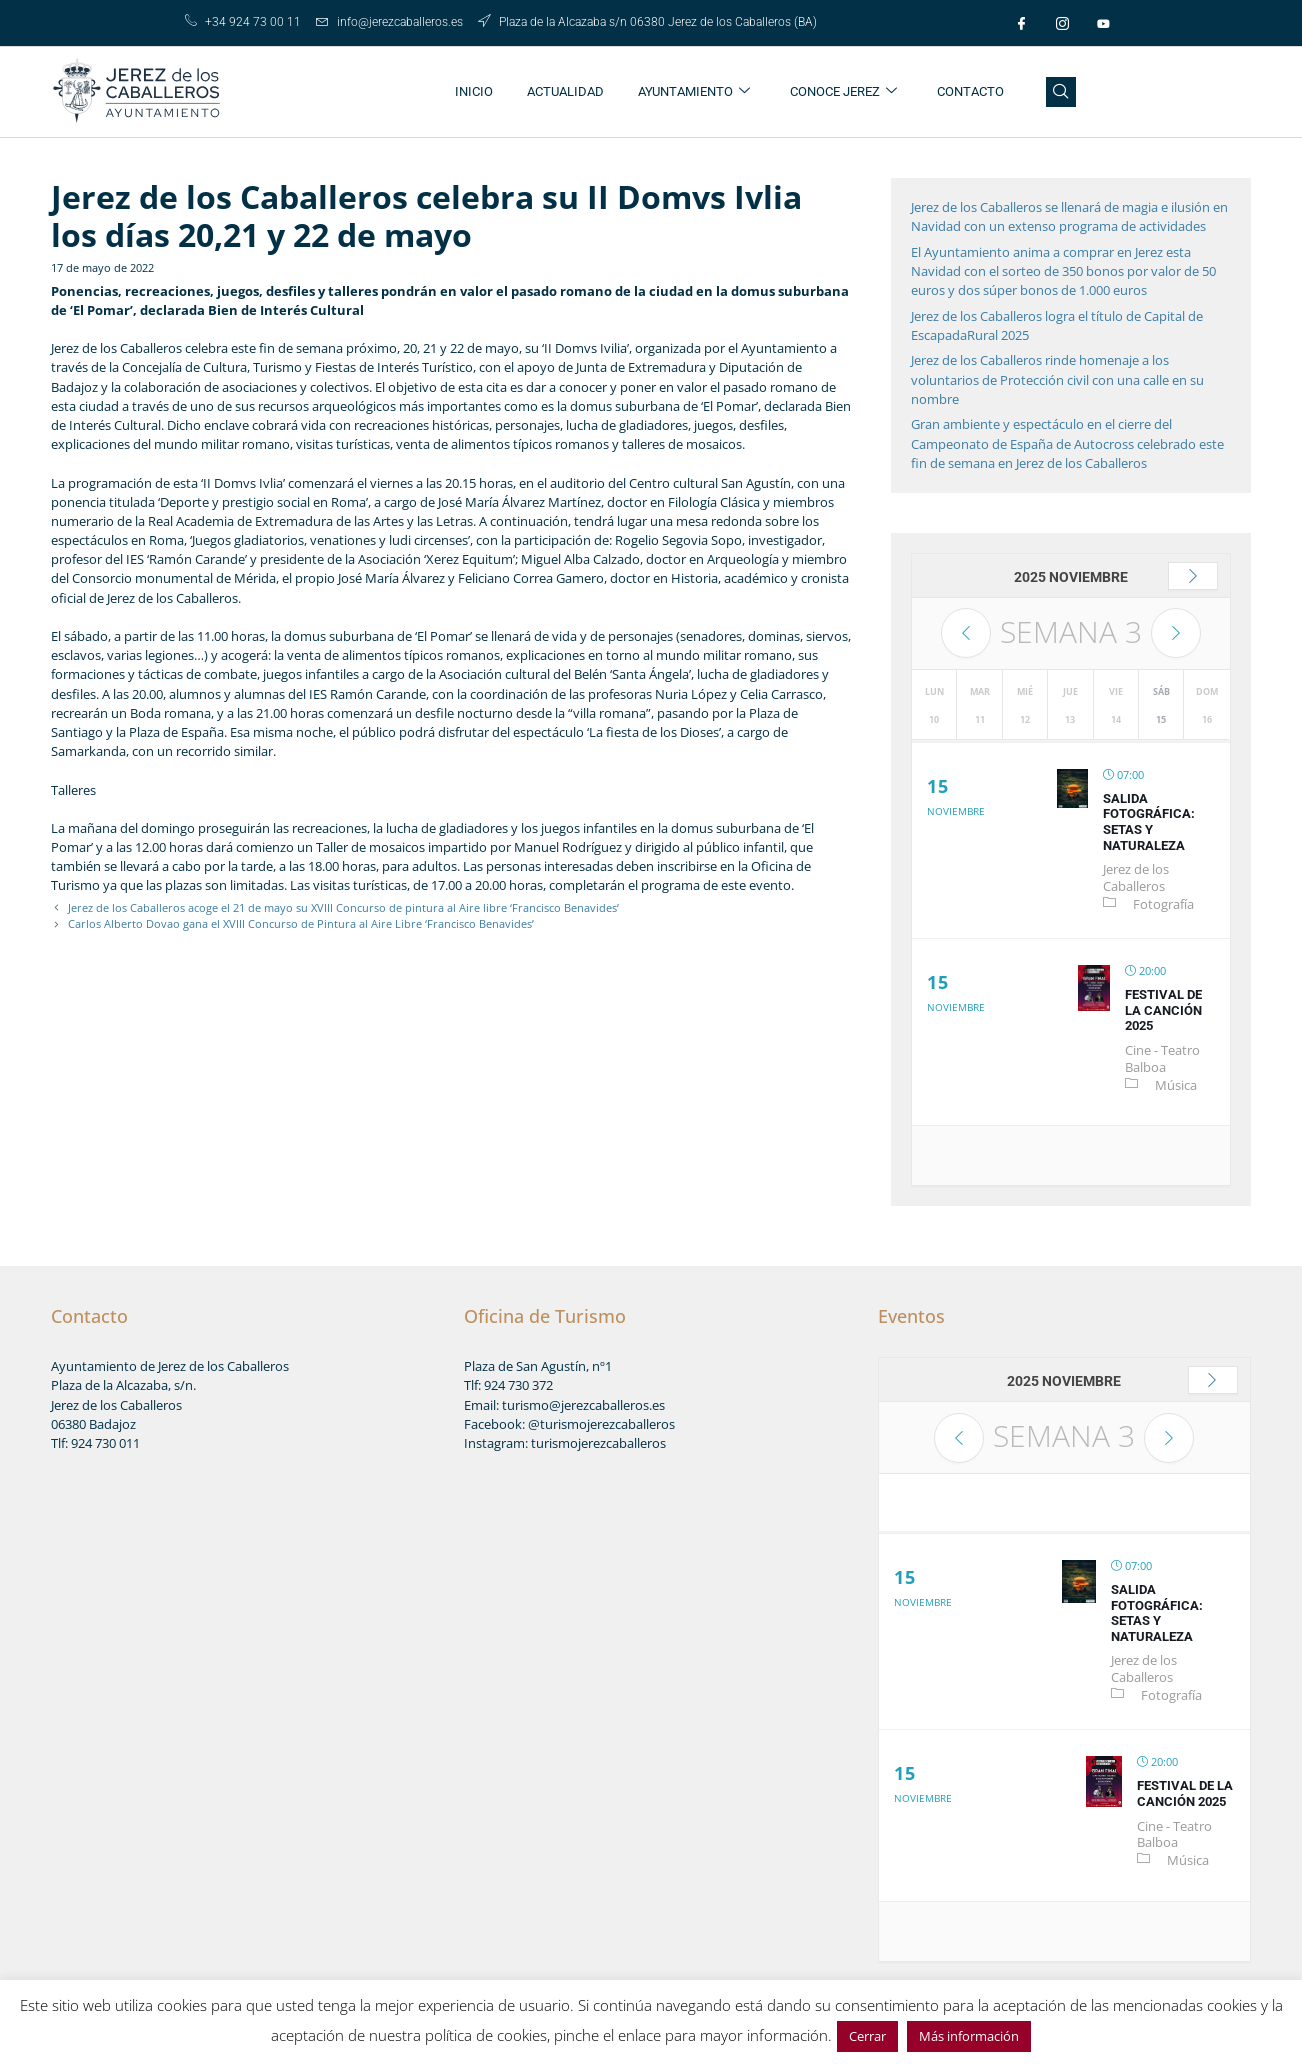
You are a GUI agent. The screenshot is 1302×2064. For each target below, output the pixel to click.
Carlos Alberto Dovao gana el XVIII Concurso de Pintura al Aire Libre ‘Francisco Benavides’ (301, 923)
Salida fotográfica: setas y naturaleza (1149, 822)
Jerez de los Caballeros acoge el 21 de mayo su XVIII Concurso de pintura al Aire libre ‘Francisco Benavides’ (343, 907)
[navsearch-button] (1061, 92)
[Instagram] (1063, 23)
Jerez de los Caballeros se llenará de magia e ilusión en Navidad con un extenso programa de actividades (1069, 216)
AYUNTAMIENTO (694, 92)
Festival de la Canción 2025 (1163, 1010)
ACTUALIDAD (565, 91)
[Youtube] (1104, 23)
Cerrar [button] (867, 2036)
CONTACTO (970, 91)
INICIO (474, 91)
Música (1176, 1085)
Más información (969, 2036)
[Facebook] (1022, 23)
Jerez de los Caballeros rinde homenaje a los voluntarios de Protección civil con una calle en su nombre (1057, 379)
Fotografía (1163, 904)
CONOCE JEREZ (843, 92)
